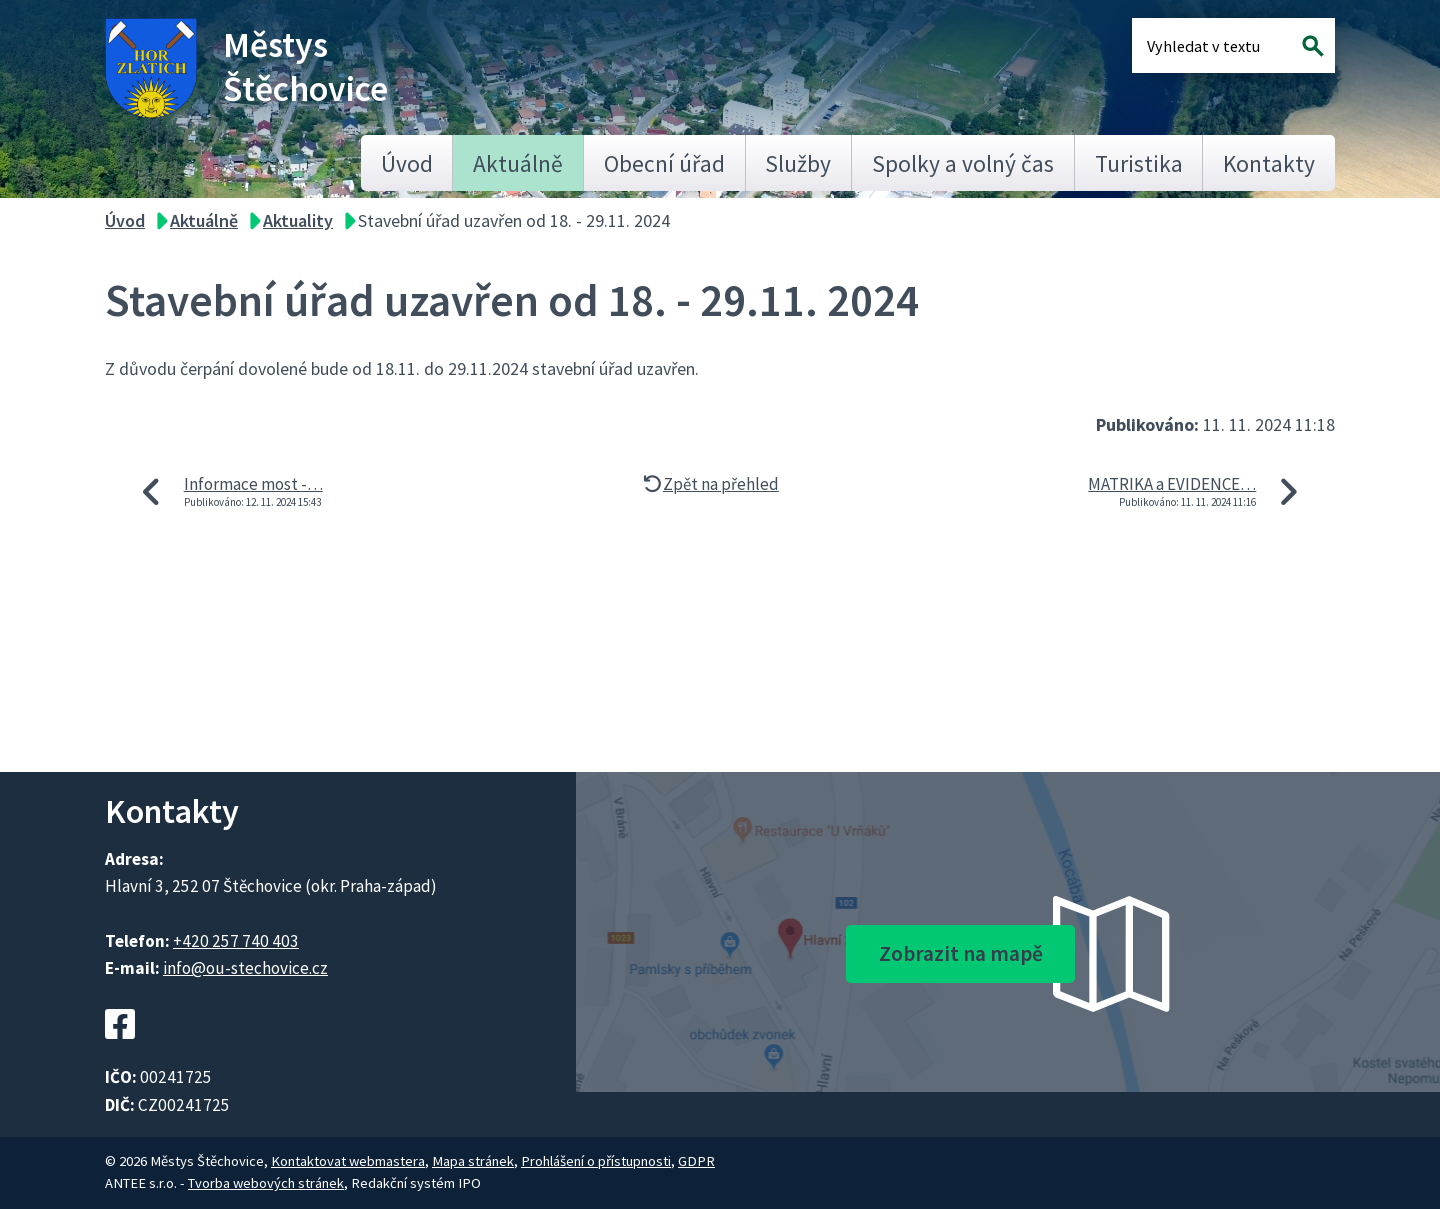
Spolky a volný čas (963, 163)
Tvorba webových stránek (266, 1183)
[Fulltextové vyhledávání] (1212, 45)
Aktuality (298, 220)
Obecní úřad (664, 163)
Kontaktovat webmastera (348, 1161)
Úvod (407, 163)
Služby (798, 163)
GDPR (696, 1161)
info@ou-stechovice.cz (245, 968)
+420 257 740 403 (236, 941)
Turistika (1139, 163)
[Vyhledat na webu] (1313, 45)
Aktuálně (518, 163)
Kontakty (1269, 163)
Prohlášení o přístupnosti (596, 1161)
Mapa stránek (473, 1161)
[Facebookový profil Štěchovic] (120, 1051)
